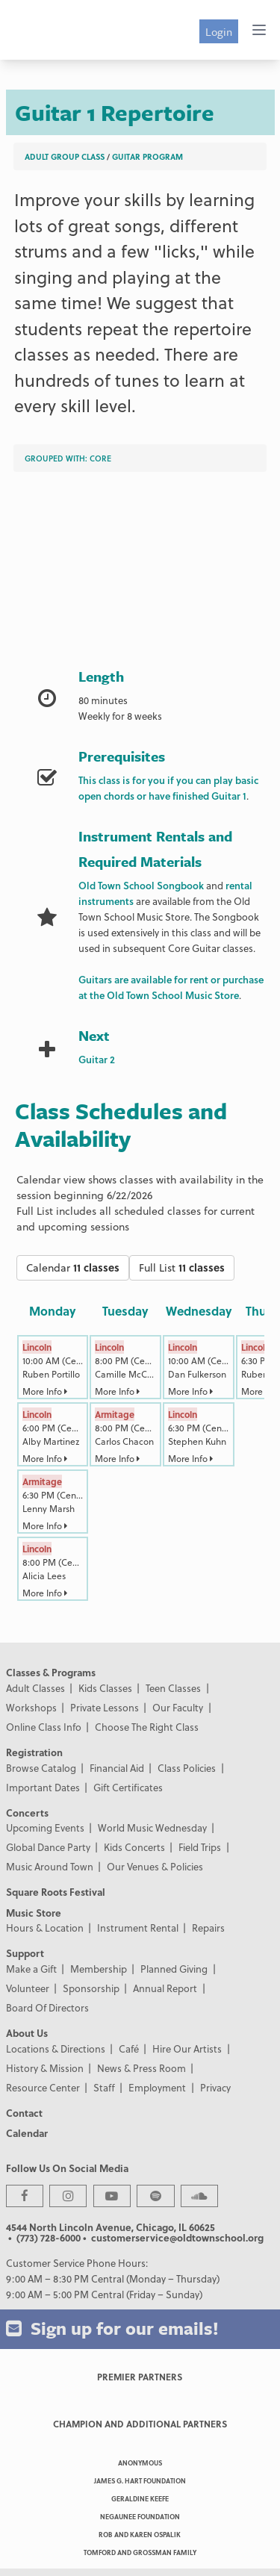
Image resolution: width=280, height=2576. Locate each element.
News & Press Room (141, 2068)
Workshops (31, 1707)
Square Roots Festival (55, 1892)
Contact (24, 2113)
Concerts (27, 1812)
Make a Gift (31, 1968)
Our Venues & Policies (155, 1866)
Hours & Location (45, 1927)
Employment (157, 2087)
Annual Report (165, 1988)
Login (218, 31)
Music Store (33, 1912)
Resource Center (43, 2087)
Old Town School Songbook (141, 885)
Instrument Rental (137, 1927)
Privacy (215, 2087)
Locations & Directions (55, 2048)
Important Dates (43, 1787)
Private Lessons (104, 1707)
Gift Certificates (128, 1787)
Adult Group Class (65, 156)
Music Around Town (49, 1866)
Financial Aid (117, 1768)
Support (25, 1953)
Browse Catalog (41, 1768)
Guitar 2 (96, 1059)
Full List (182, 1267)
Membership (98, 1968)
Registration (34, 1752)
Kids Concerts (134, 1847)
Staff (104, 2087)
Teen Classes (173, 1688)
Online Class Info (43, 1727)
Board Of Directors (47, 2007)
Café (129, 2048)
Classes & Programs (51, 1672)
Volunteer (27, 1988)
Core (100, 458)
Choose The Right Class (147, 1727)
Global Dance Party (48, 1847)
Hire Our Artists (187, 2048)
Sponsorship (91, 1988)
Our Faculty (177, 1707)
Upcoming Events (45, 1827)
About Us (27, 2033)
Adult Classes (35, 1688)
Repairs (208, 1927)
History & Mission (45, 2068)
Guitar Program (147, 156)
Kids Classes (105, 1688)
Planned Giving (174, 1968)
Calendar (72, 1267)
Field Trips (199, 1847)
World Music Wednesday (152, 1827)
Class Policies (187, 1768)
